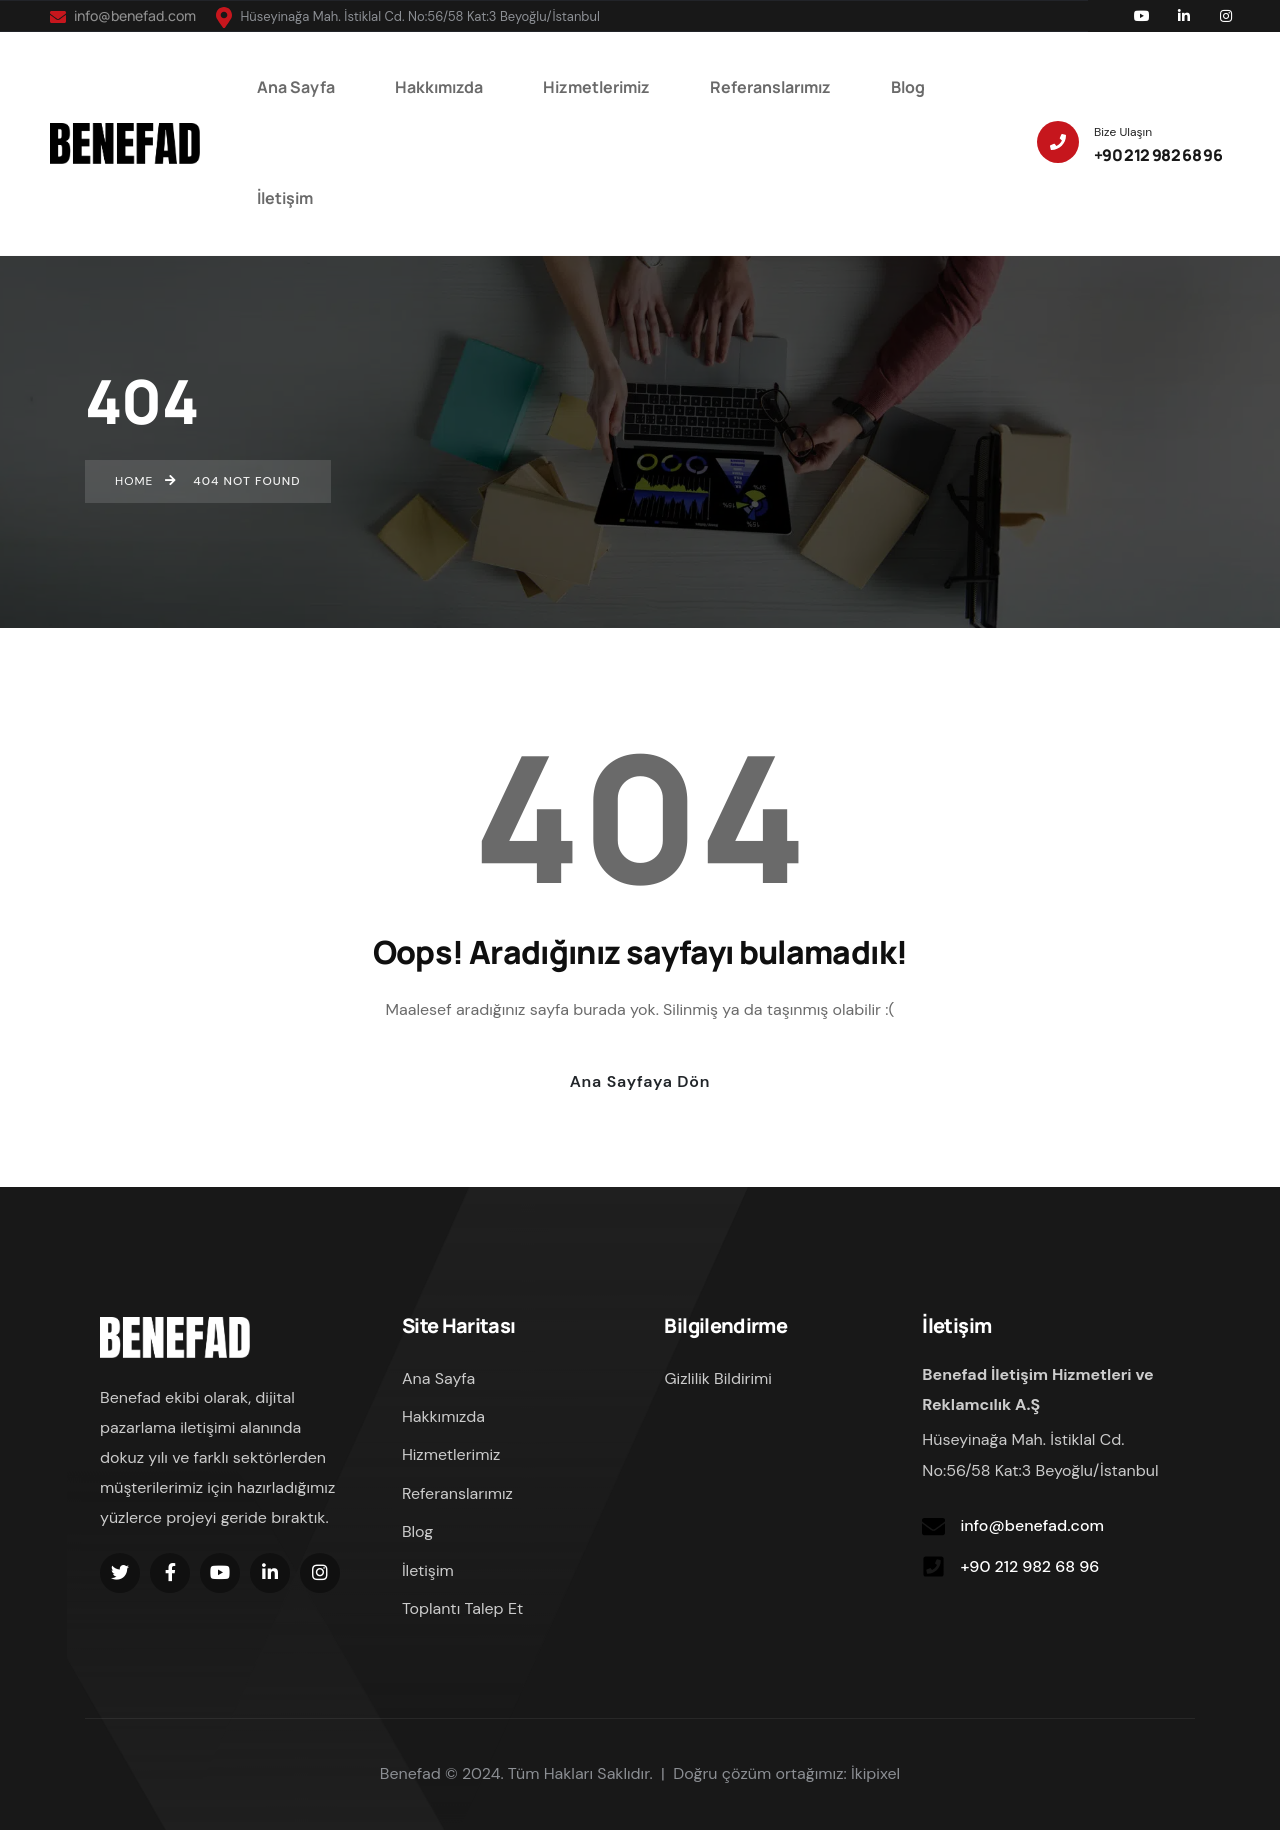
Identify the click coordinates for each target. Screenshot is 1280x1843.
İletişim (428, 1580)
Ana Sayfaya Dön (640, 1082)
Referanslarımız (457, 1500)
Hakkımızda (443, 1420)
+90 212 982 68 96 (1029, 1567)
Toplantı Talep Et (462, 1620)
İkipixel (875, 1786)
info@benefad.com (123, 15)
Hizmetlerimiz (451, 1460)
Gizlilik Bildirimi (717, 1380)
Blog (417, 1540)
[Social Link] (1142, 16)
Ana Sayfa (438, 1380)
